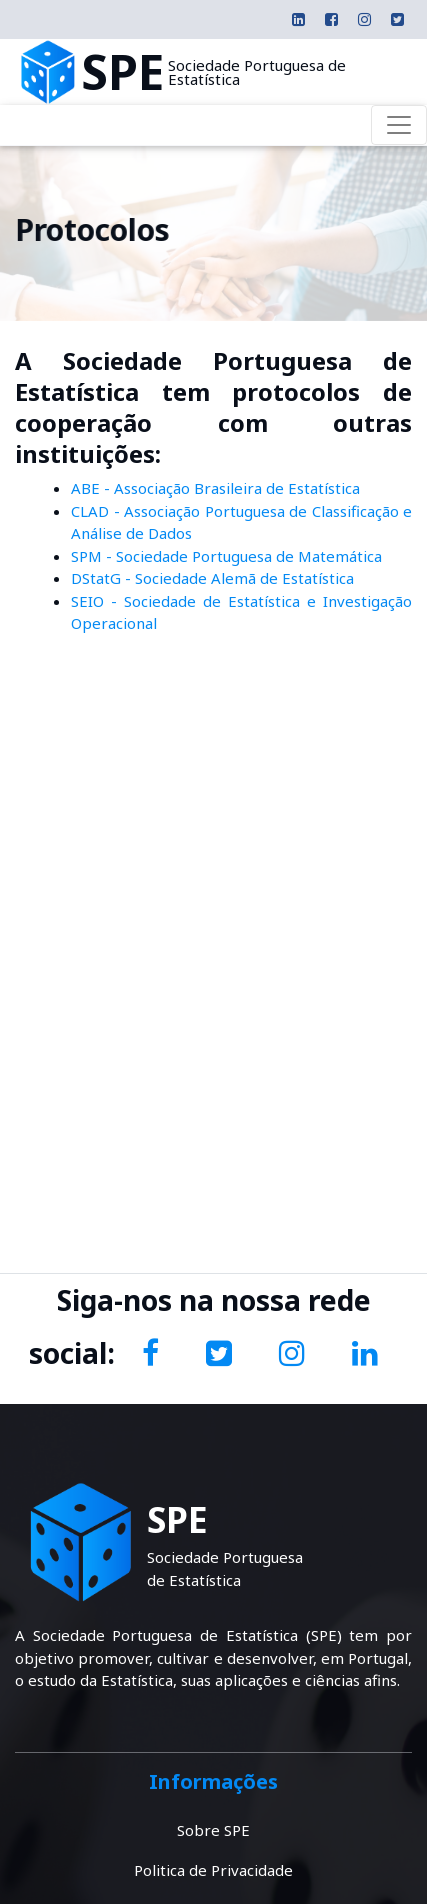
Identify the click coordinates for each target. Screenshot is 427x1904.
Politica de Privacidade (213, 1870)
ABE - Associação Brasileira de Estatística (215, 488)
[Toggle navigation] (399, 125)
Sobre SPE (213, 1830)
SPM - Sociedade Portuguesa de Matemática (226, 556)
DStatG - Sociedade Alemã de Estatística (212, 578)
